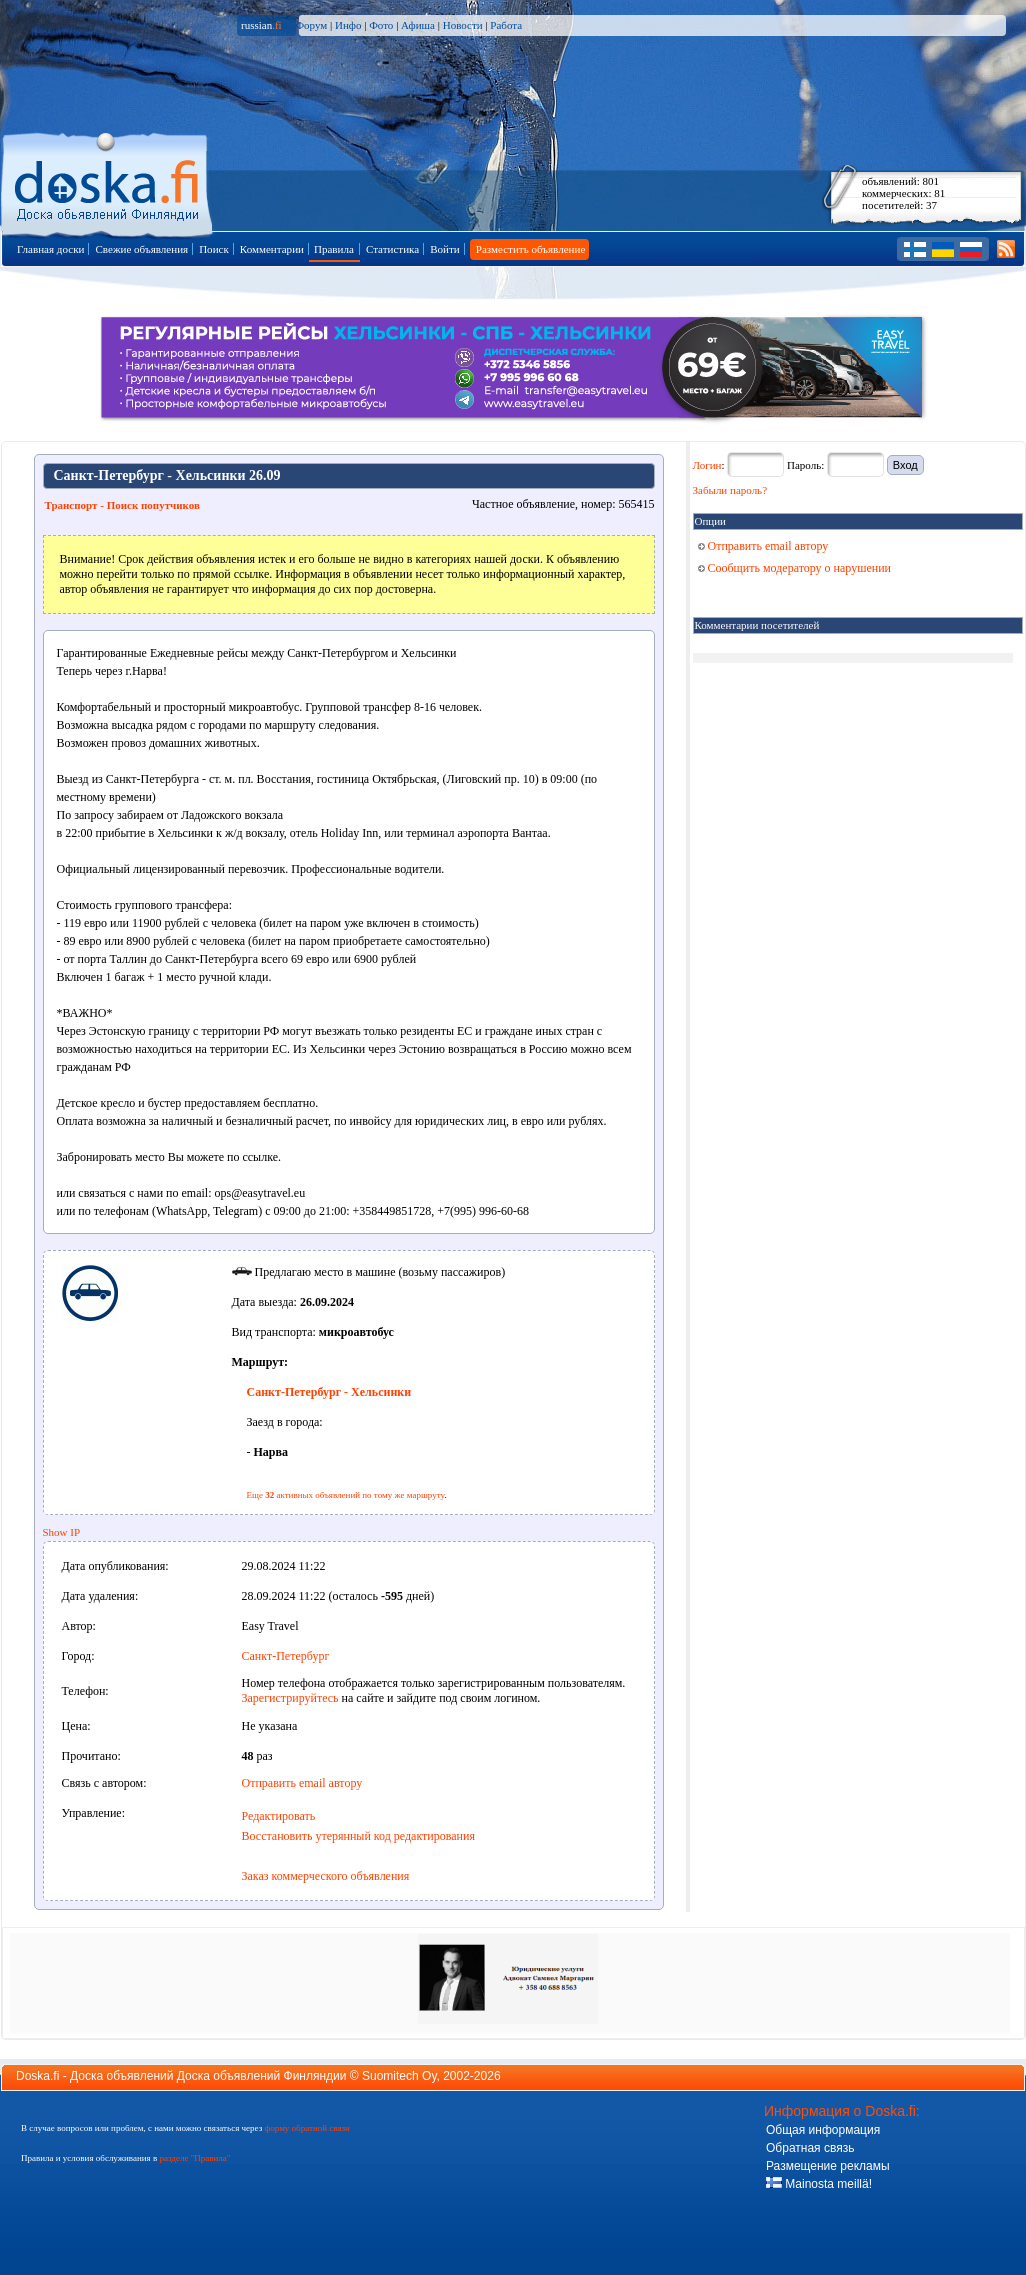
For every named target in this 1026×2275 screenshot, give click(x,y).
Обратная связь (810, 2148)
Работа (506, 25)
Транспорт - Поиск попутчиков (122, 505)
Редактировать (279, 1816)
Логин (707, 465)
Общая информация (823, 2130)
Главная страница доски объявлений (108, 181)
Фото (381, 25)
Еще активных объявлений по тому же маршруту (346, 1495)
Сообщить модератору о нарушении (795, 568)
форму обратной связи (306, 2128)
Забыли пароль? (730, 490)
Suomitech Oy (399, 2076)
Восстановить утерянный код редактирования (358, 1836)
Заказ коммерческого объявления (326, 1876)
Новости (463, 25)
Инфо (348, 25)
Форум (311, 25)
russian (261, 25)
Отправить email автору (302, 1783)
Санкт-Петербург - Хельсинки (329, 1392)
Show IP (62, 1532)
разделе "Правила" (194, 2158)
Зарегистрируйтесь (290, 1698)
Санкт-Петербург (286, 1656)
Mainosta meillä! (819, 2184)
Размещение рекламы (828, 2166)
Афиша (418, 25)
